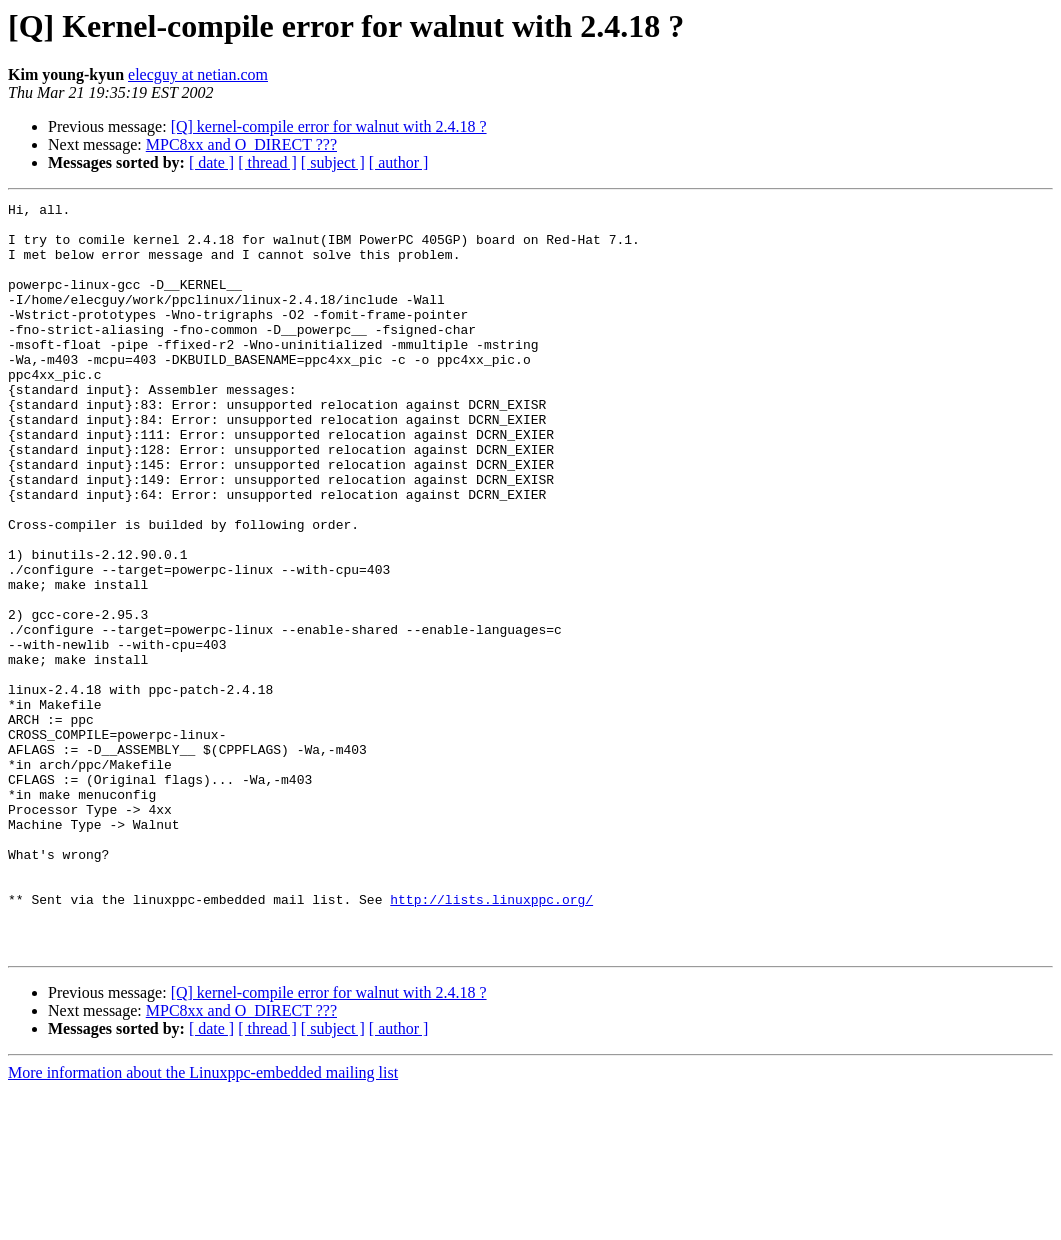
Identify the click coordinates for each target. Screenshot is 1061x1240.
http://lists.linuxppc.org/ (491, 1040)
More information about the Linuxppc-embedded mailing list (203, 1222)
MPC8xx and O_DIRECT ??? (241, 144)
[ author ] (399, 162)
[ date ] (211, 162)
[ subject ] (333, 162)
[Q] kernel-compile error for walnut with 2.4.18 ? (329, 126)
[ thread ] (267, 162)
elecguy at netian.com (198, 74)
